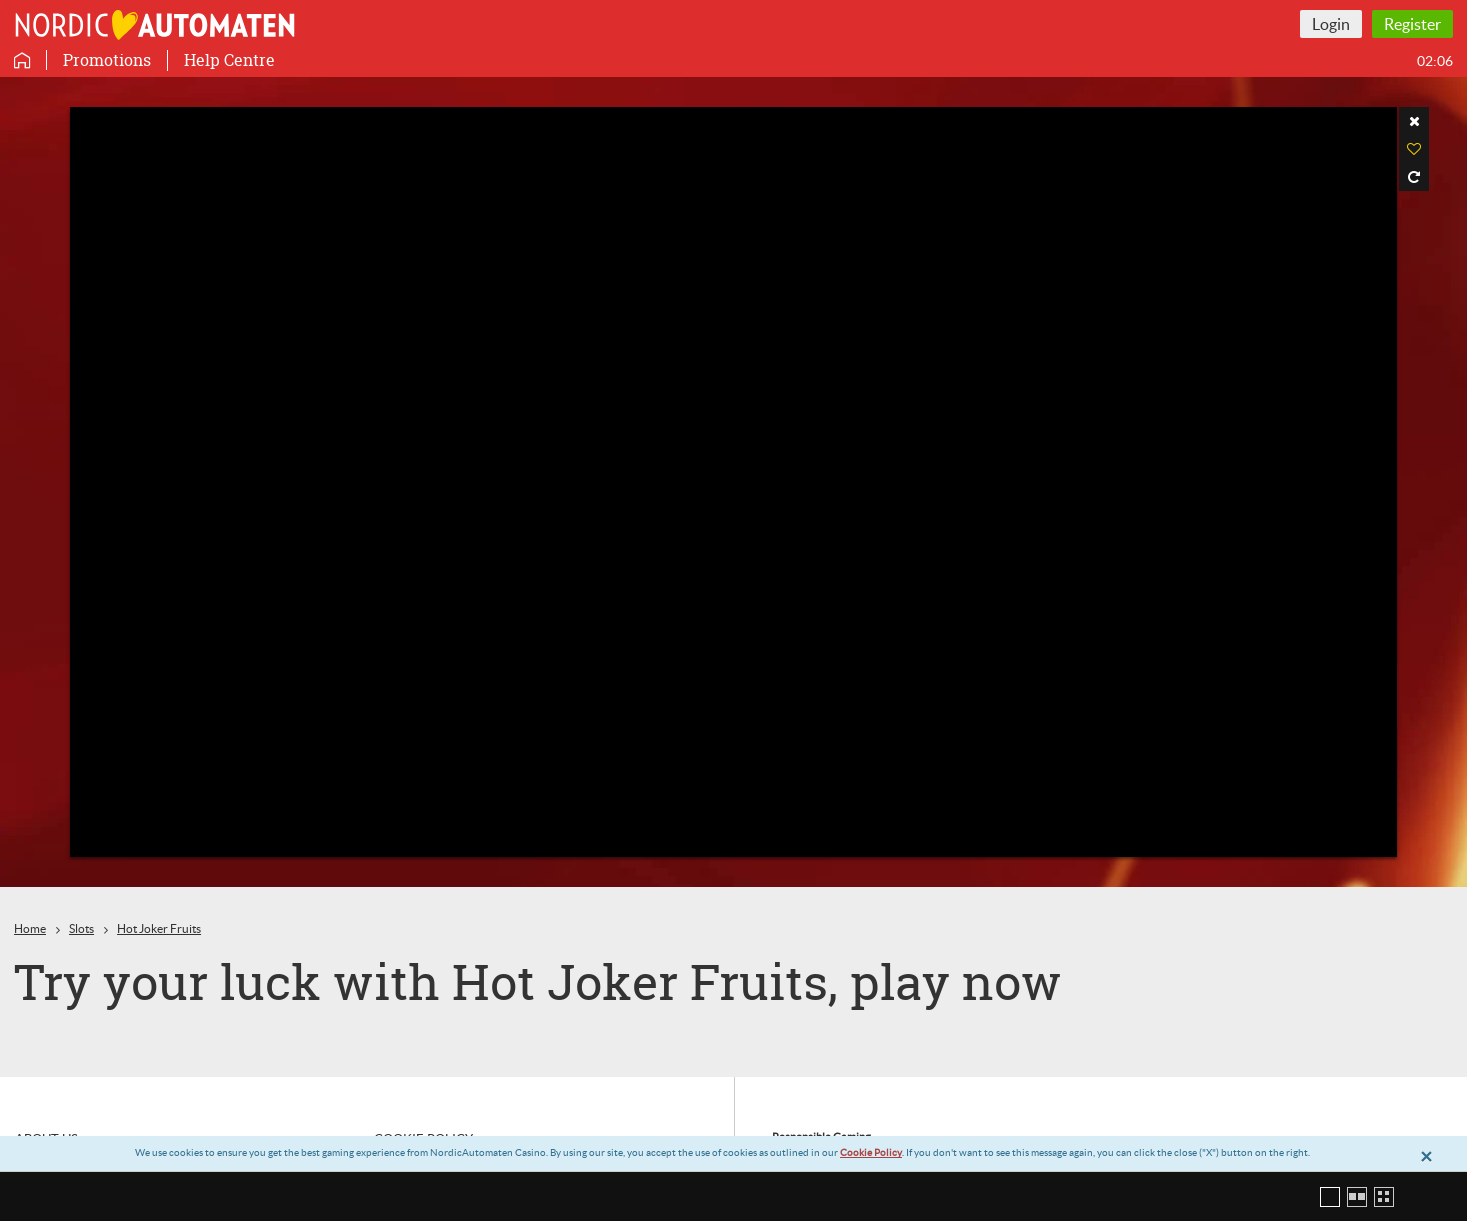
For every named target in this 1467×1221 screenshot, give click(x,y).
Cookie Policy (871, 1152)
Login (1331, 24)
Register (1412, 24)
